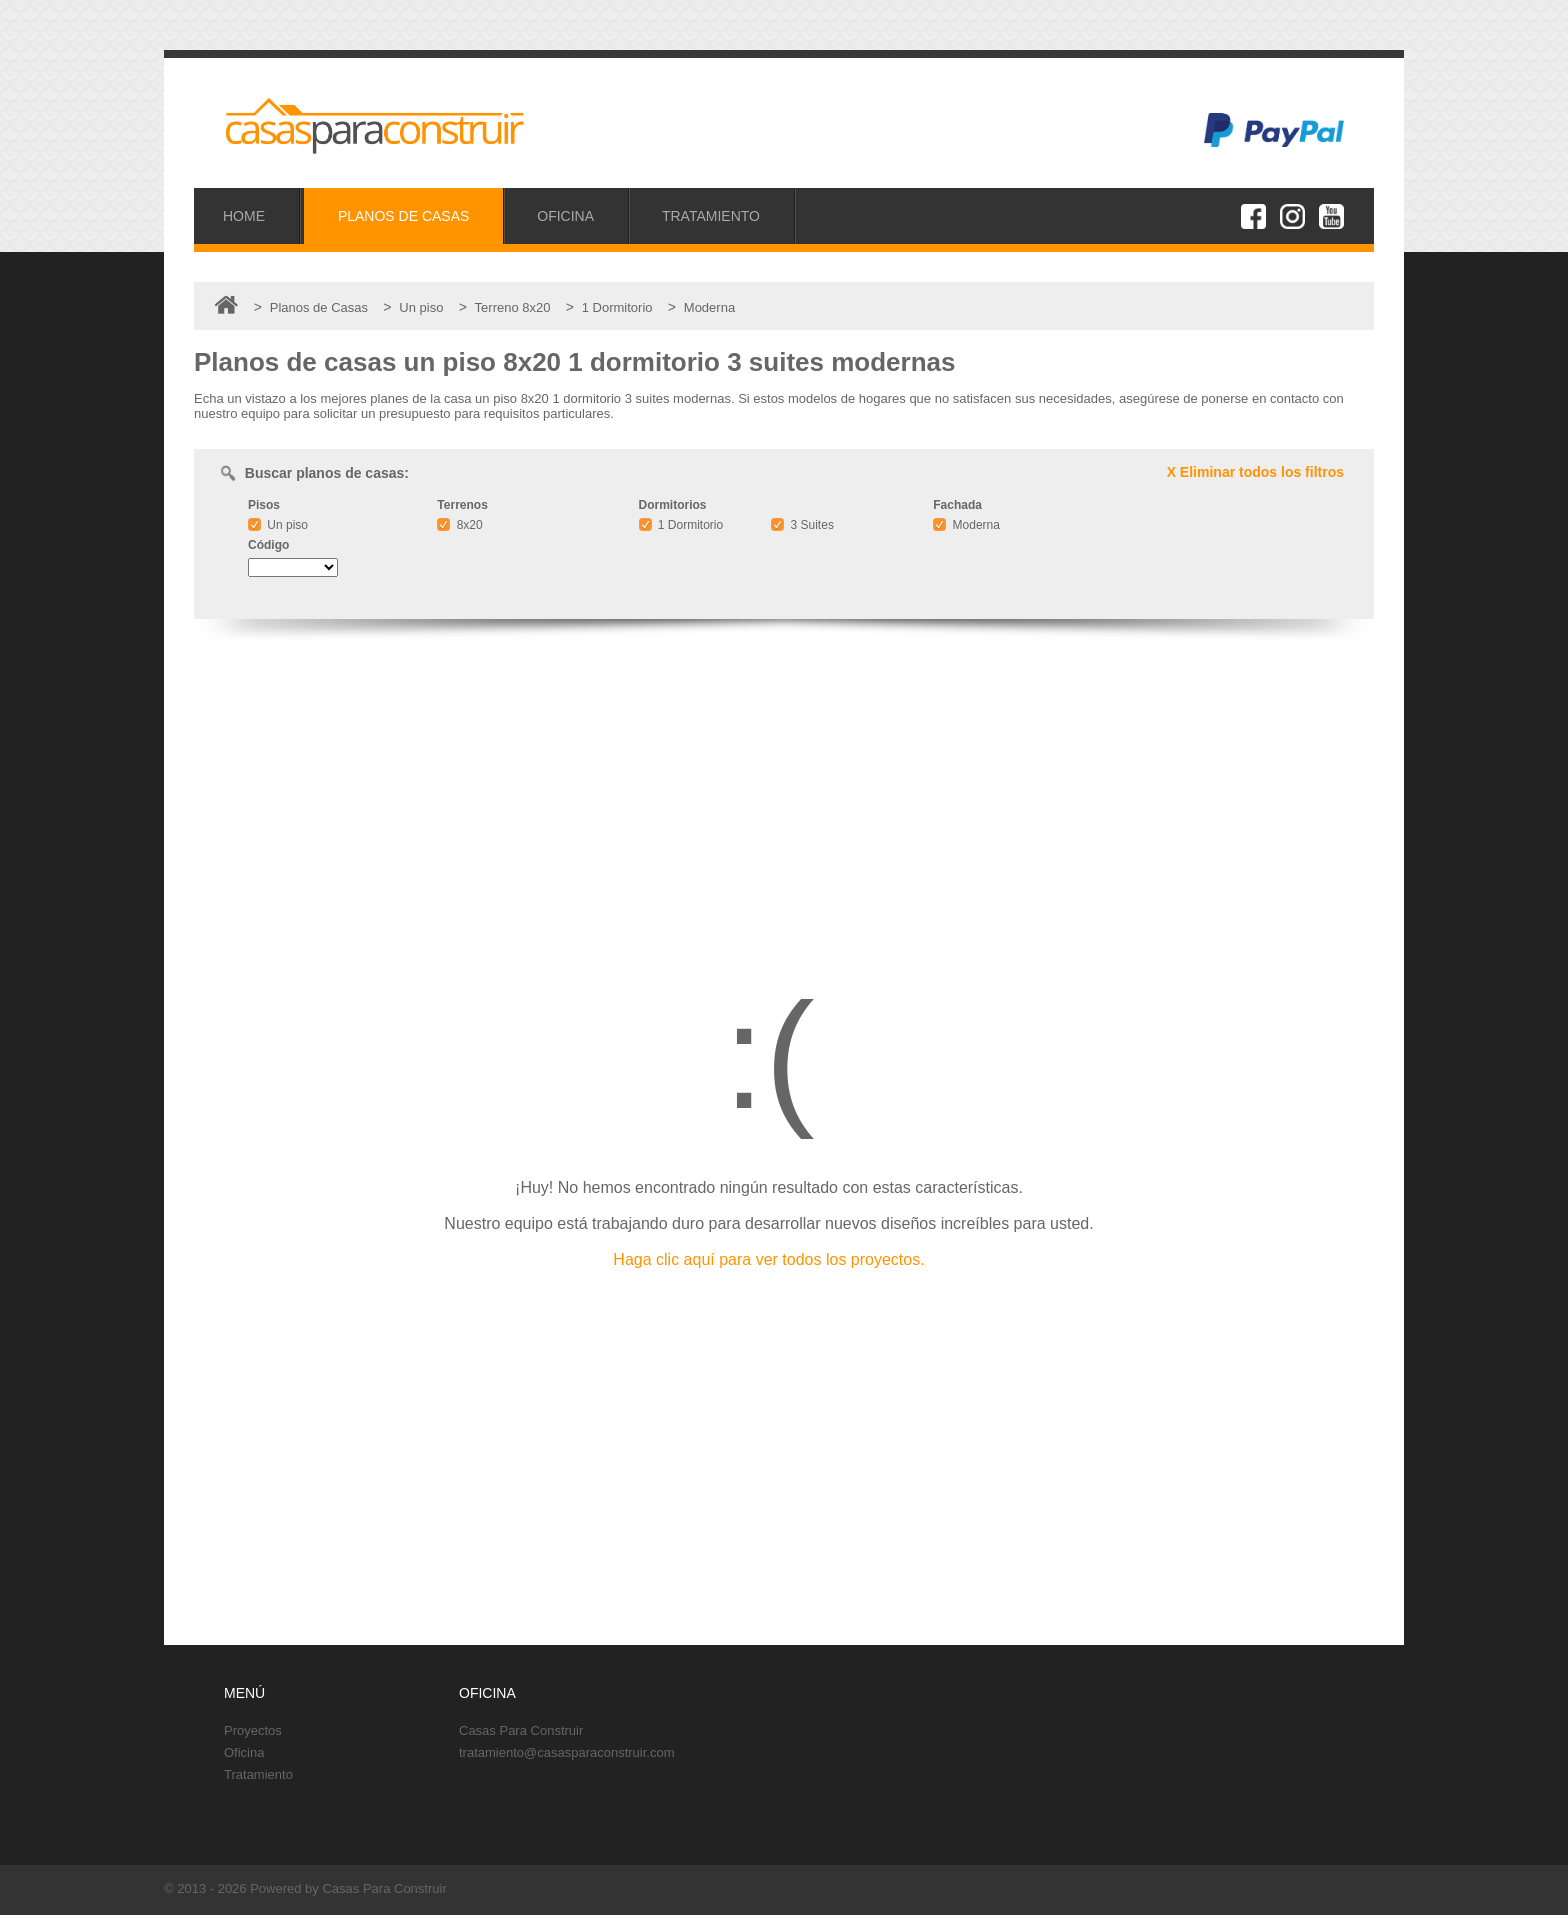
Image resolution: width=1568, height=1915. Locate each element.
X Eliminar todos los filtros (1255, 472)
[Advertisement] (784, 794)
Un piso (278, 525)
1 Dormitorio (681, 525)
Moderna (966, 525)
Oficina (244, 1752)
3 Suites (802, 525)
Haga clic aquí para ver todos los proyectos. (768, 1259)
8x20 (459, 525)
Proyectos (253, 1730)
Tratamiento (258, 1774)
